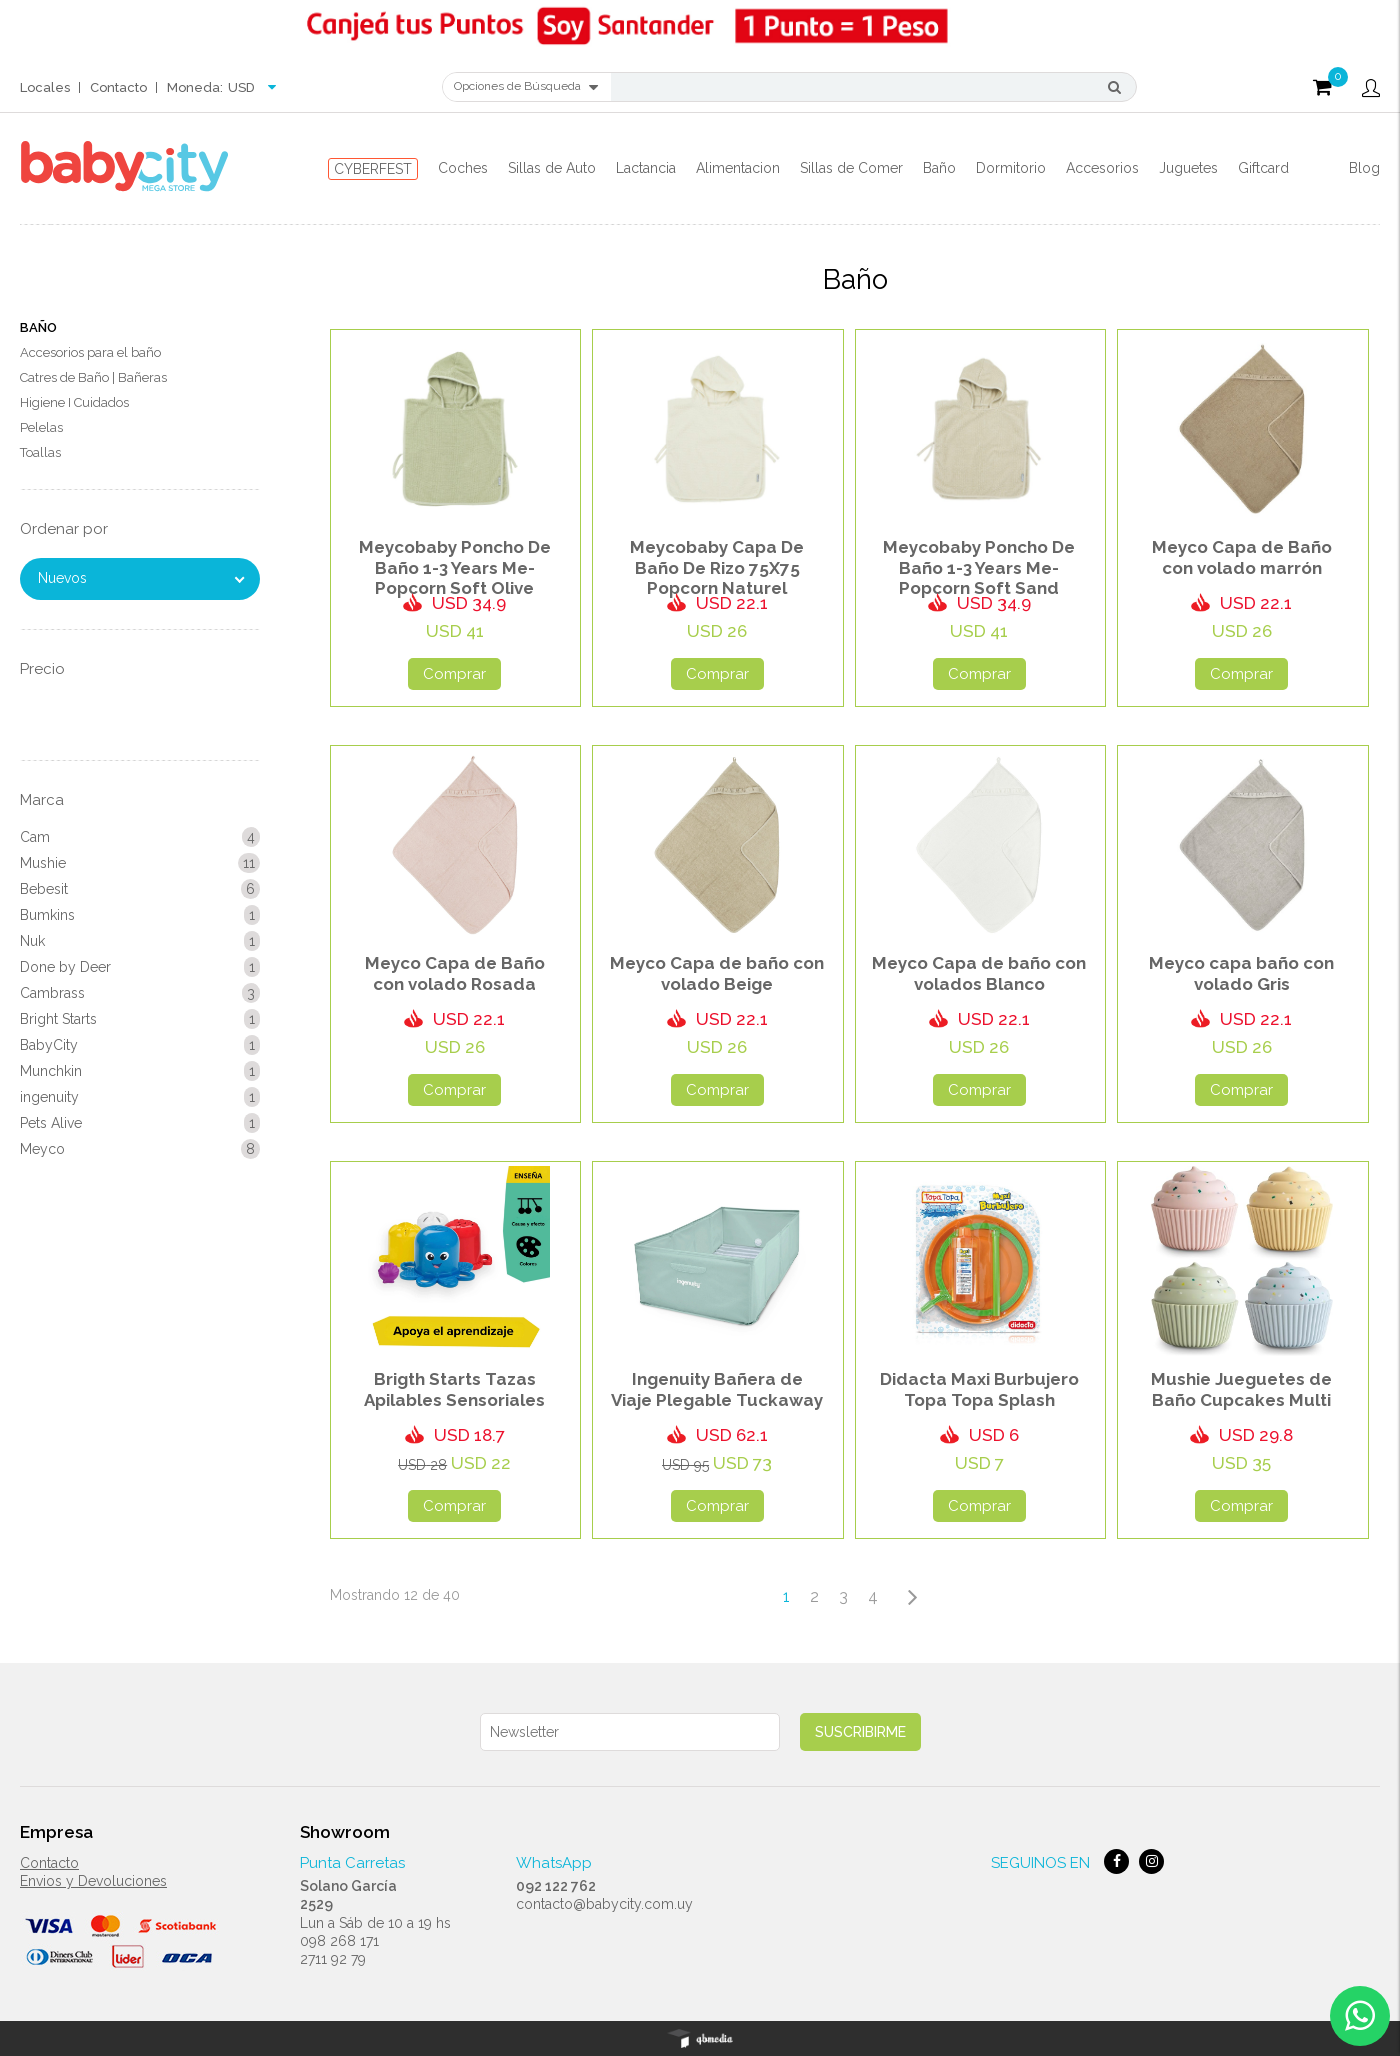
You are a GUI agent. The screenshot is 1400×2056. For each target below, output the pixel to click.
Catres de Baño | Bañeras (93, 377)
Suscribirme (860, 1732)
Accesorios (1102, 168)
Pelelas (41, 427)
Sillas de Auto (552, 168)
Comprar (454, 674)
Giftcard (1263, 168)
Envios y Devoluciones (93, 1881)
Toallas (40, 452)
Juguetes (1188, 168)
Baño (939, 168)
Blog (1364, 168)
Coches (463, 168)
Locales (45, 87)
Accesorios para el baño (90, 352)
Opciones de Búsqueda (526, 87)
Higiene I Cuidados (74, 402)
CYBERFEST (373, 169)
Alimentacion (738, 168)
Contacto (118, 87)
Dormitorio (1011, 168)
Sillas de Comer (851, 168)
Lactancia (646, 168)
